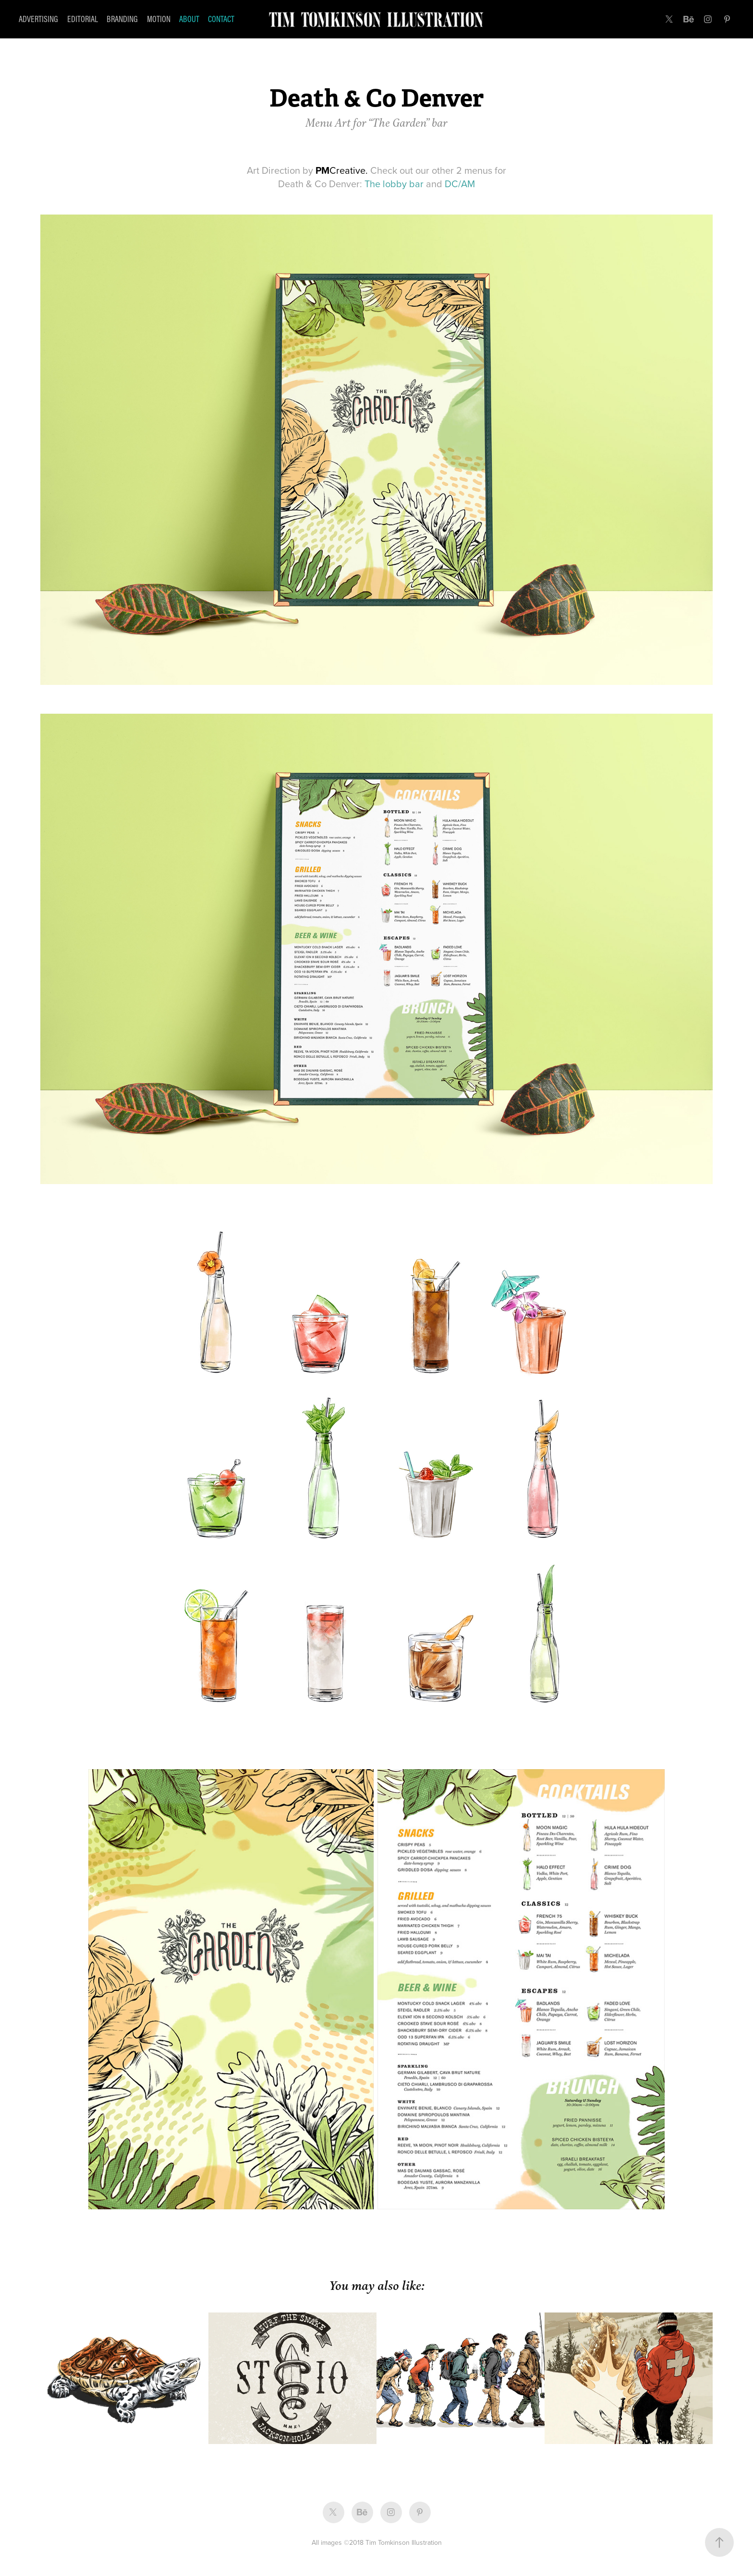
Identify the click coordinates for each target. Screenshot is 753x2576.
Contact (221, 18)
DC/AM (460, 184)
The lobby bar (394, 184)
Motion (158, 18)
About (189, 18)
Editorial (82, 18)
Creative (340, 170)
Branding (122, 18)
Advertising (38, 18)
